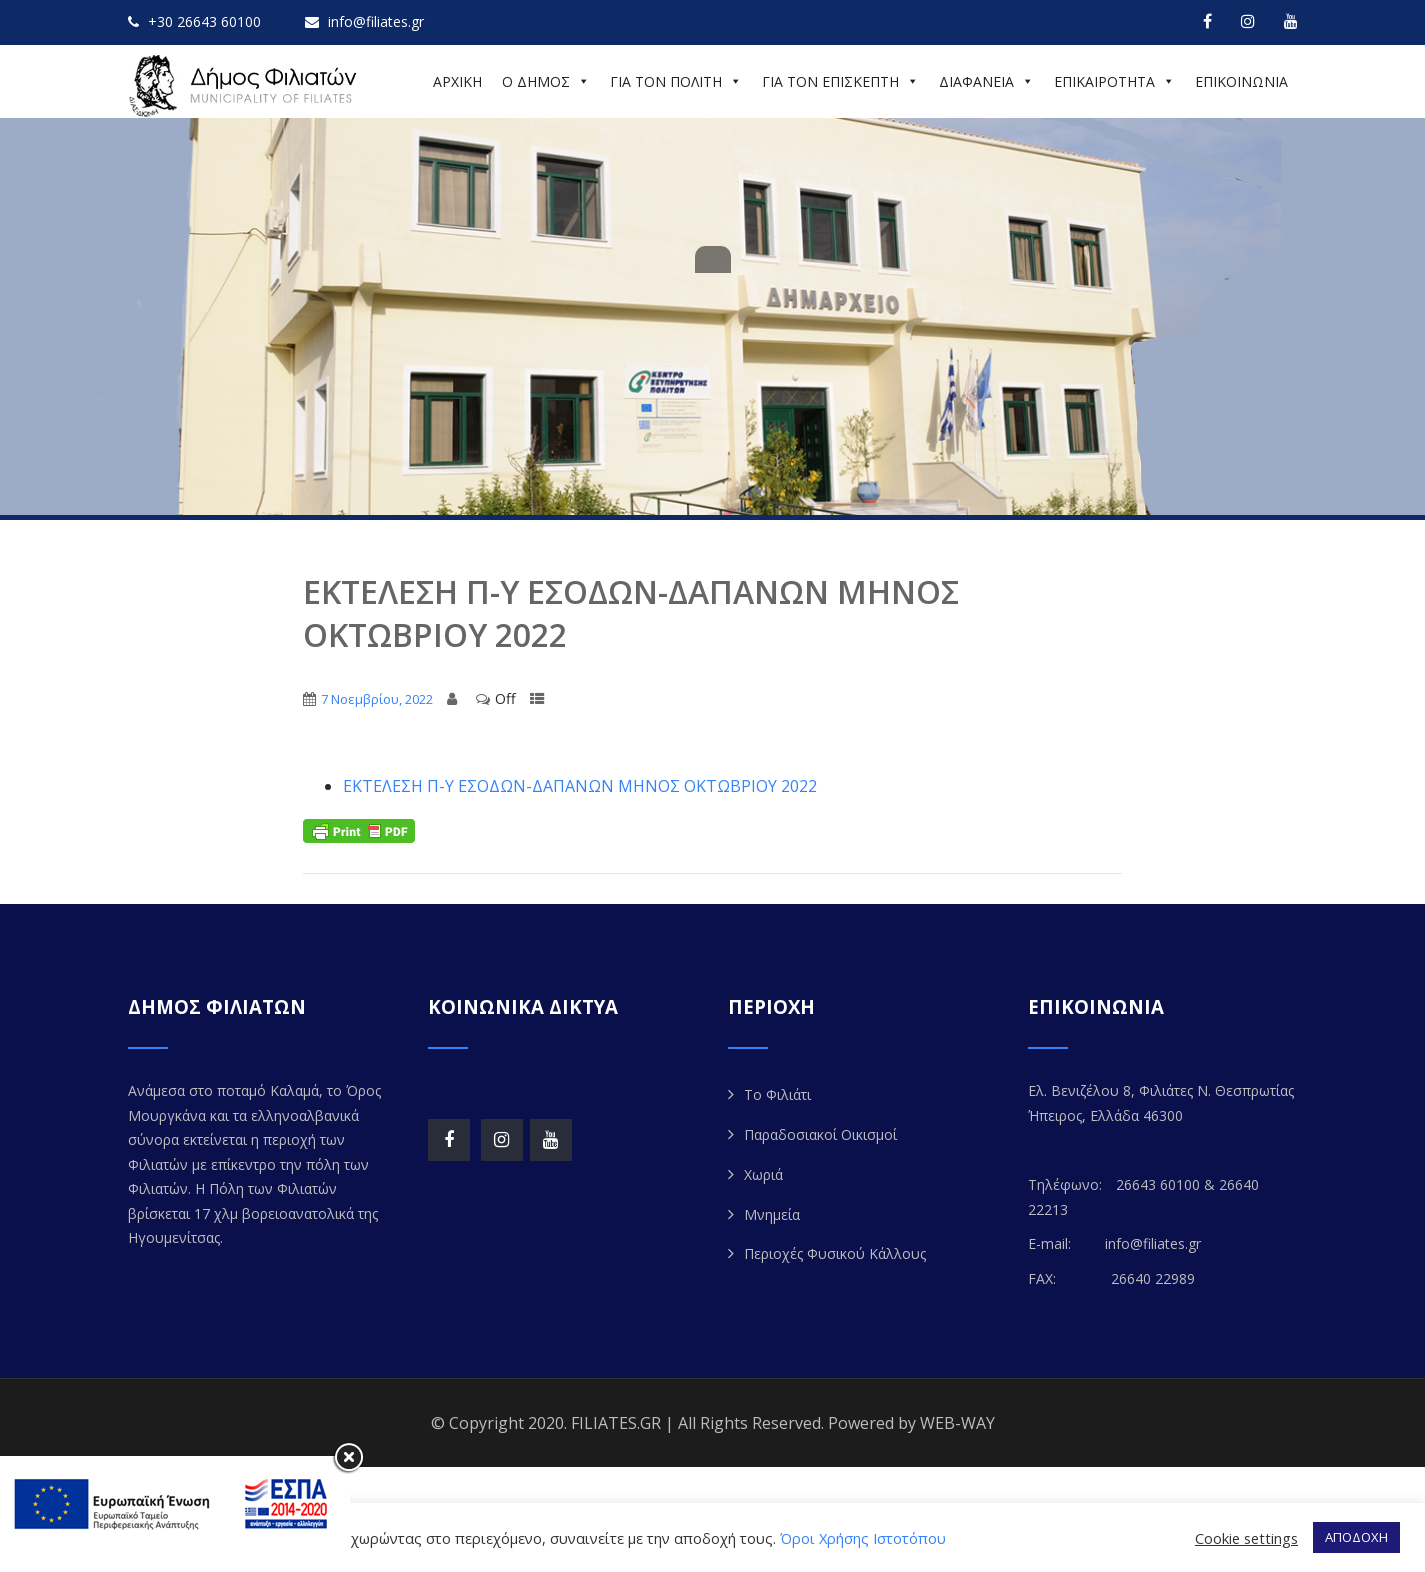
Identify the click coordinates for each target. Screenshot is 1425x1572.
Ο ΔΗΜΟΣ (546, 81)
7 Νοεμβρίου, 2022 (377, 699)
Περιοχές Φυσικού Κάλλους (835, 1253)
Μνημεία (772, 1214)
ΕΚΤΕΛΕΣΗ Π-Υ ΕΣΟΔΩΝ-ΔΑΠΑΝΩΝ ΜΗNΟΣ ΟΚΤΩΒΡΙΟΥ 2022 (580, 786)
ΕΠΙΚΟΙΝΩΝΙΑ (1241, 81)
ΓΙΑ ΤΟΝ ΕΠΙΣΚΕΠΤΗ (840, 81)
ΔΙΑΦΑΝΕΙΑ (986, 81)
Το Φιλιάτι (777, 1094)
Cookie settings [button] (1246, 1538)
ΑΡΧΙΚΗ (457, 81)
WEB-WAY (957, 1423)
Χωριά (763, 1174)
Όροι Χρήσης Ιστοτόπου (863, 1538)
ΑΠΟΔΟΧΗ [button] (1356, 1537)
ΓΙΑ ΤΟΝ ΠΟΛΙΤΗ (676, 81)
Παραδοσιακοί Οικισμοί (820, 1134)
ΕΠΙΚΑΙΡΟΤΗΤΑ (1114, 81)
